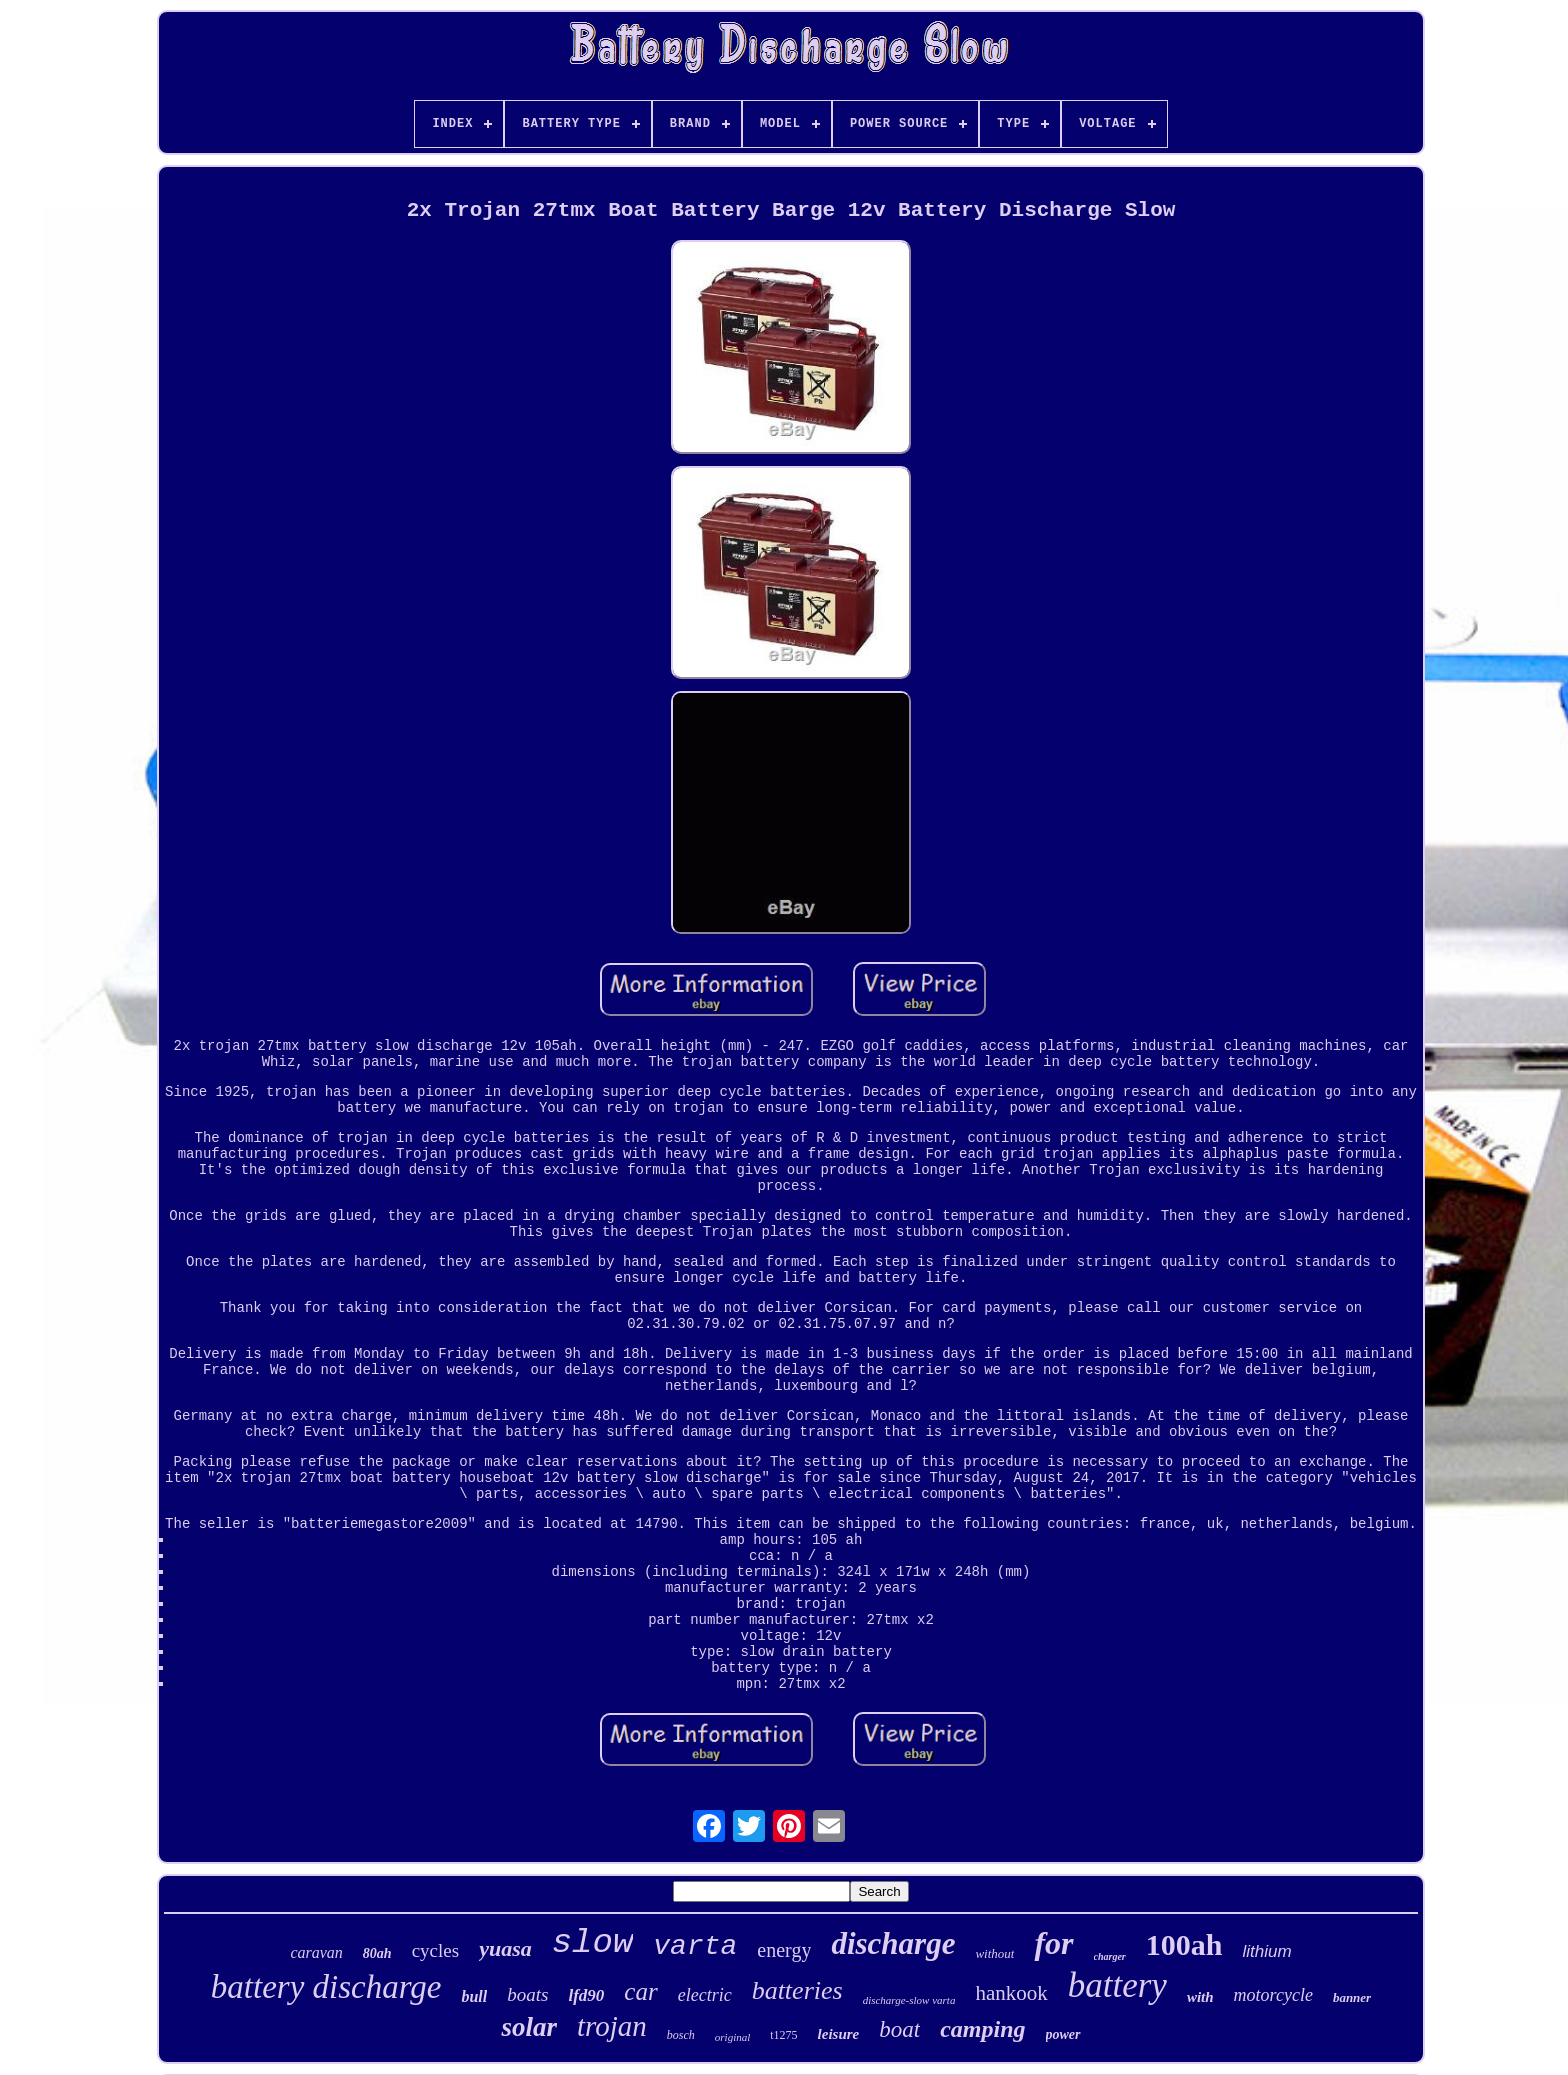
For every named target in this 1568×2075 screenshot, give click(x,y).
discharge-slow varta (909, 2000)
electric (705, 1995)
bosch (681, 2035)
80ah (377, 1953)
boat (899, 2029)
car (640, 1991)
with (1200, 1997)
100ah (1184, 1944)
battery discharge (326, 1987)
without (994, 1953)
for (1053, 1943)
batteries (797, 1990)
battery (1117, 1985)
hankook (1011, 1993)
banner (1352, 1997)
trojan (612, 2026)
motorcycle (1273, 1995)
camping (982, 2029)
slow (593, 1943)
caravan (316, 1952)
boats (527, 1994)
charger (1110, 1956)
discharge (893, 1943)
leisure (839, 2034)
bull (474, 1996)
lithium (1266, 1951)
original (732, 2037)
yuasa (505, 1948)
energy (784, 1950)
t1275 (783, 2035)
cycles (435, 1950)
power (1063, 2034)
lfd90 (586, 1995)
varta (695, 1946)
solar (529, 2027)
